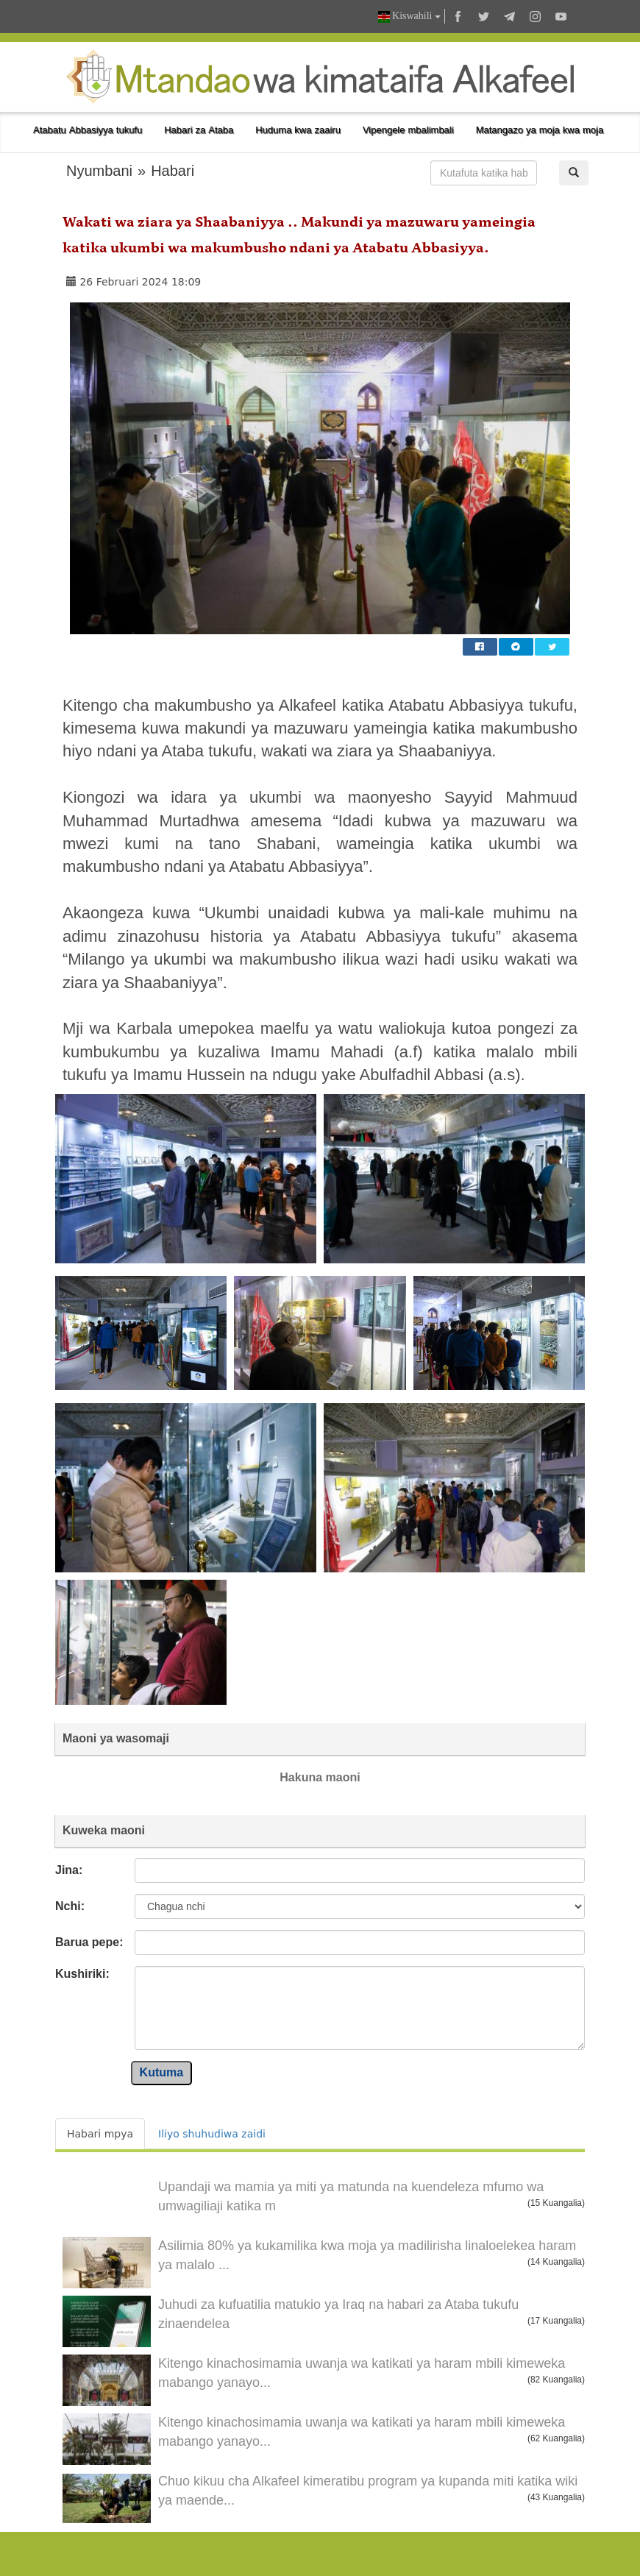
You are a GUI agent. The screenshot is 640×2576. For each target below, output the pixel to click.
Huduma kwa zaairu (298, 130)
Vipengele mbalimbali (408, 130)
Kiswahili (409, 16)
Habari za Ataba (198, 130)
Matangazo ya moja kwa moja (540, 130)
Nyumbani (99, 171)
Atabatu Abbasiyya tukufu (87, 130)
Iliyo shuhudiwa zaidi (212, 2134)
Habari (172, 171)
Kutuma (162, 2072)
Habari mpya (100, 2134)
